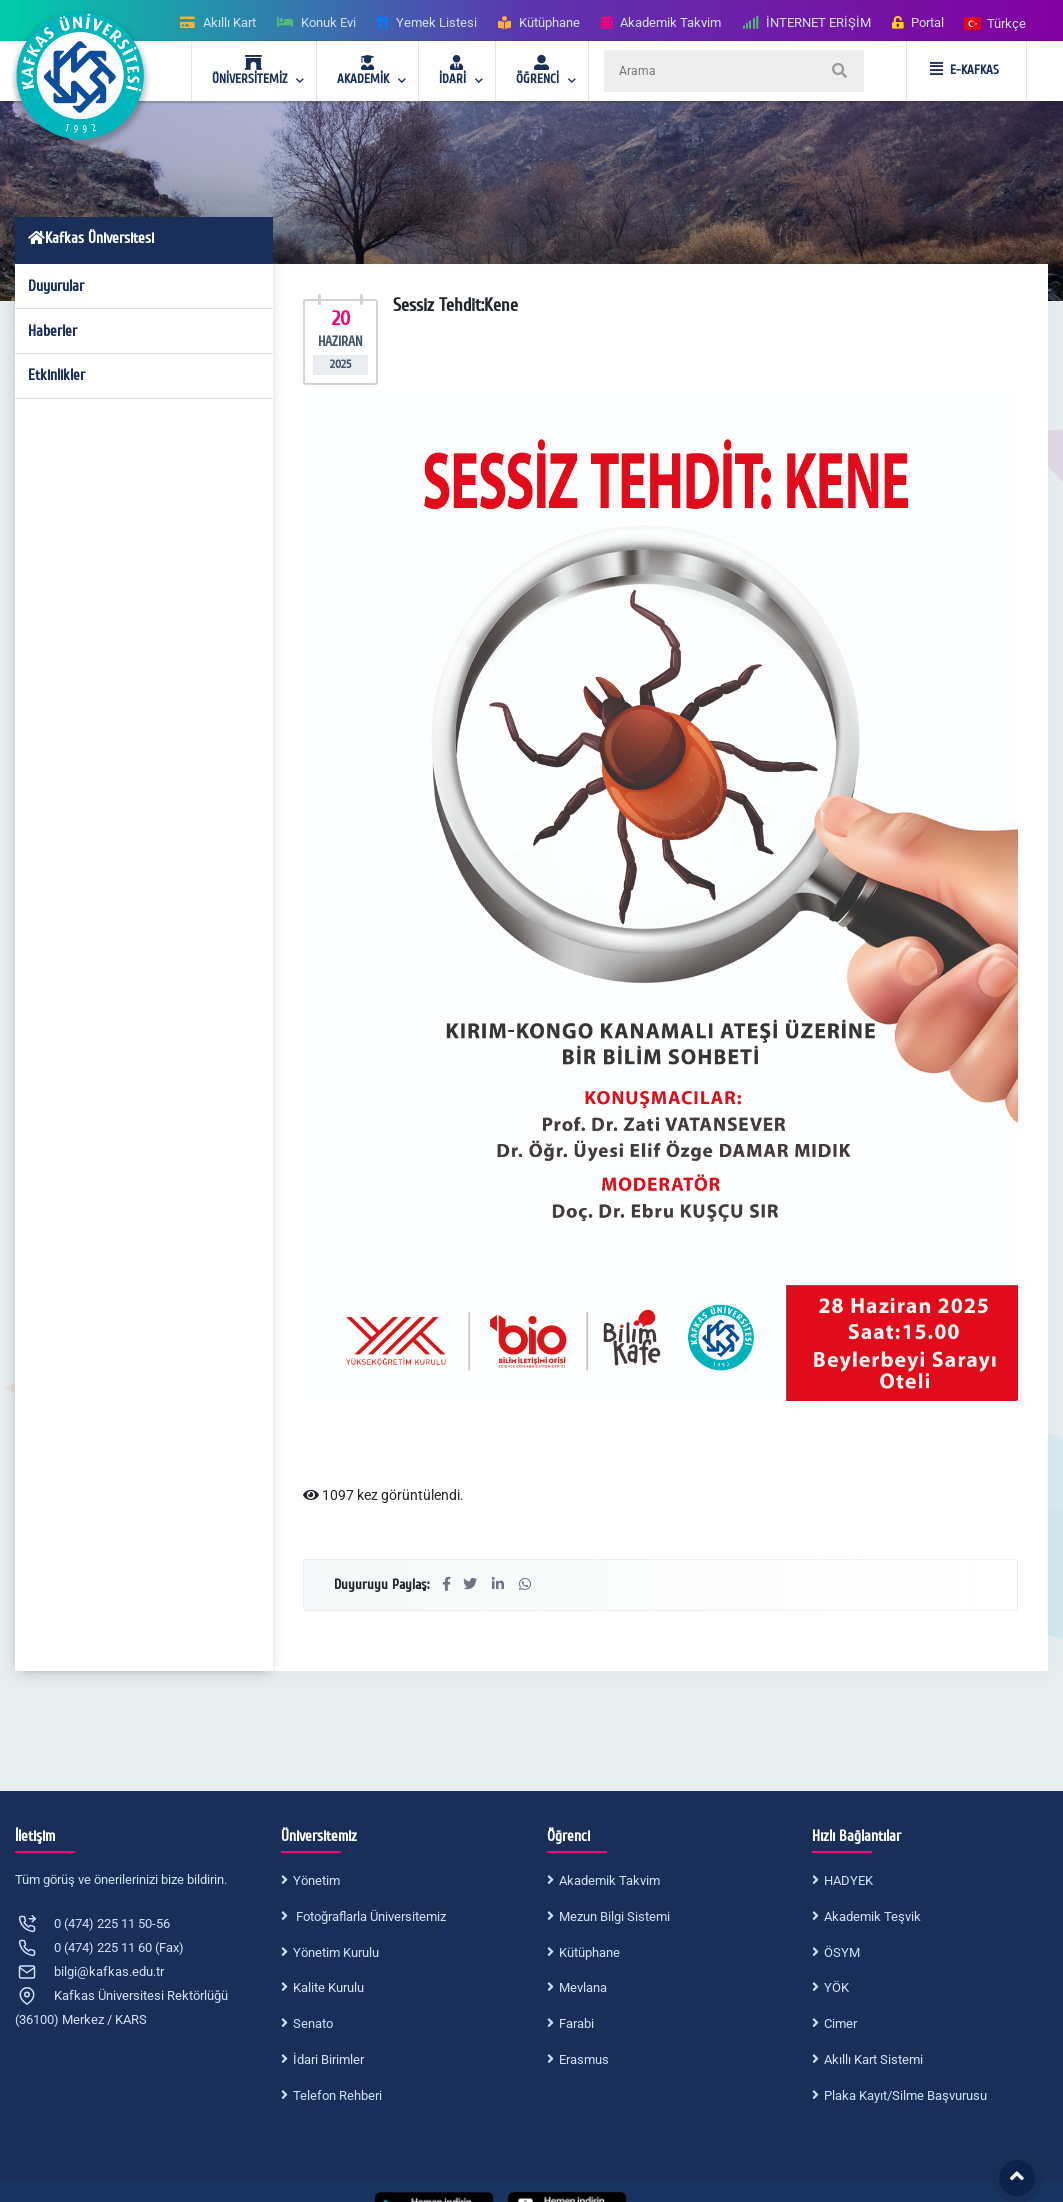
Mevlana (583, 1987)
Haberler (52, 331)
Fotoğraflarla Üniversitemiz (369, 1916)
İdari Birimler (328, 2059)
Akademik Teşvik (872, 1916)
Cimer (840, 2023)
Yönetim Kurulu (336, 1952)
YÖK (836, 1987)
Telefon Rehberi (337, 2095)
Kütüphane (589, 1952)
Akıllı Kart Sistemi (873, 2059)
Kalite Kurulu (328, 1987)
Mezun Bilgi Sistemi (614, 1916)
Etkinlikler (56, 375)
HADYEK (848, 1880)
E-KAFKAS (964, 70)
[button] (996, 22)
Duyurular (56, 286)
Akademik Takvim (609, 1880)
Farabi (576, 2023)
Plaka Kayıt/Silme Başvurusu (905, 2095)
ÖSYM (842, 1952)
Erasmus (584, 2059)
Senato (313, 2023)
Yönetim (316, 1880)
